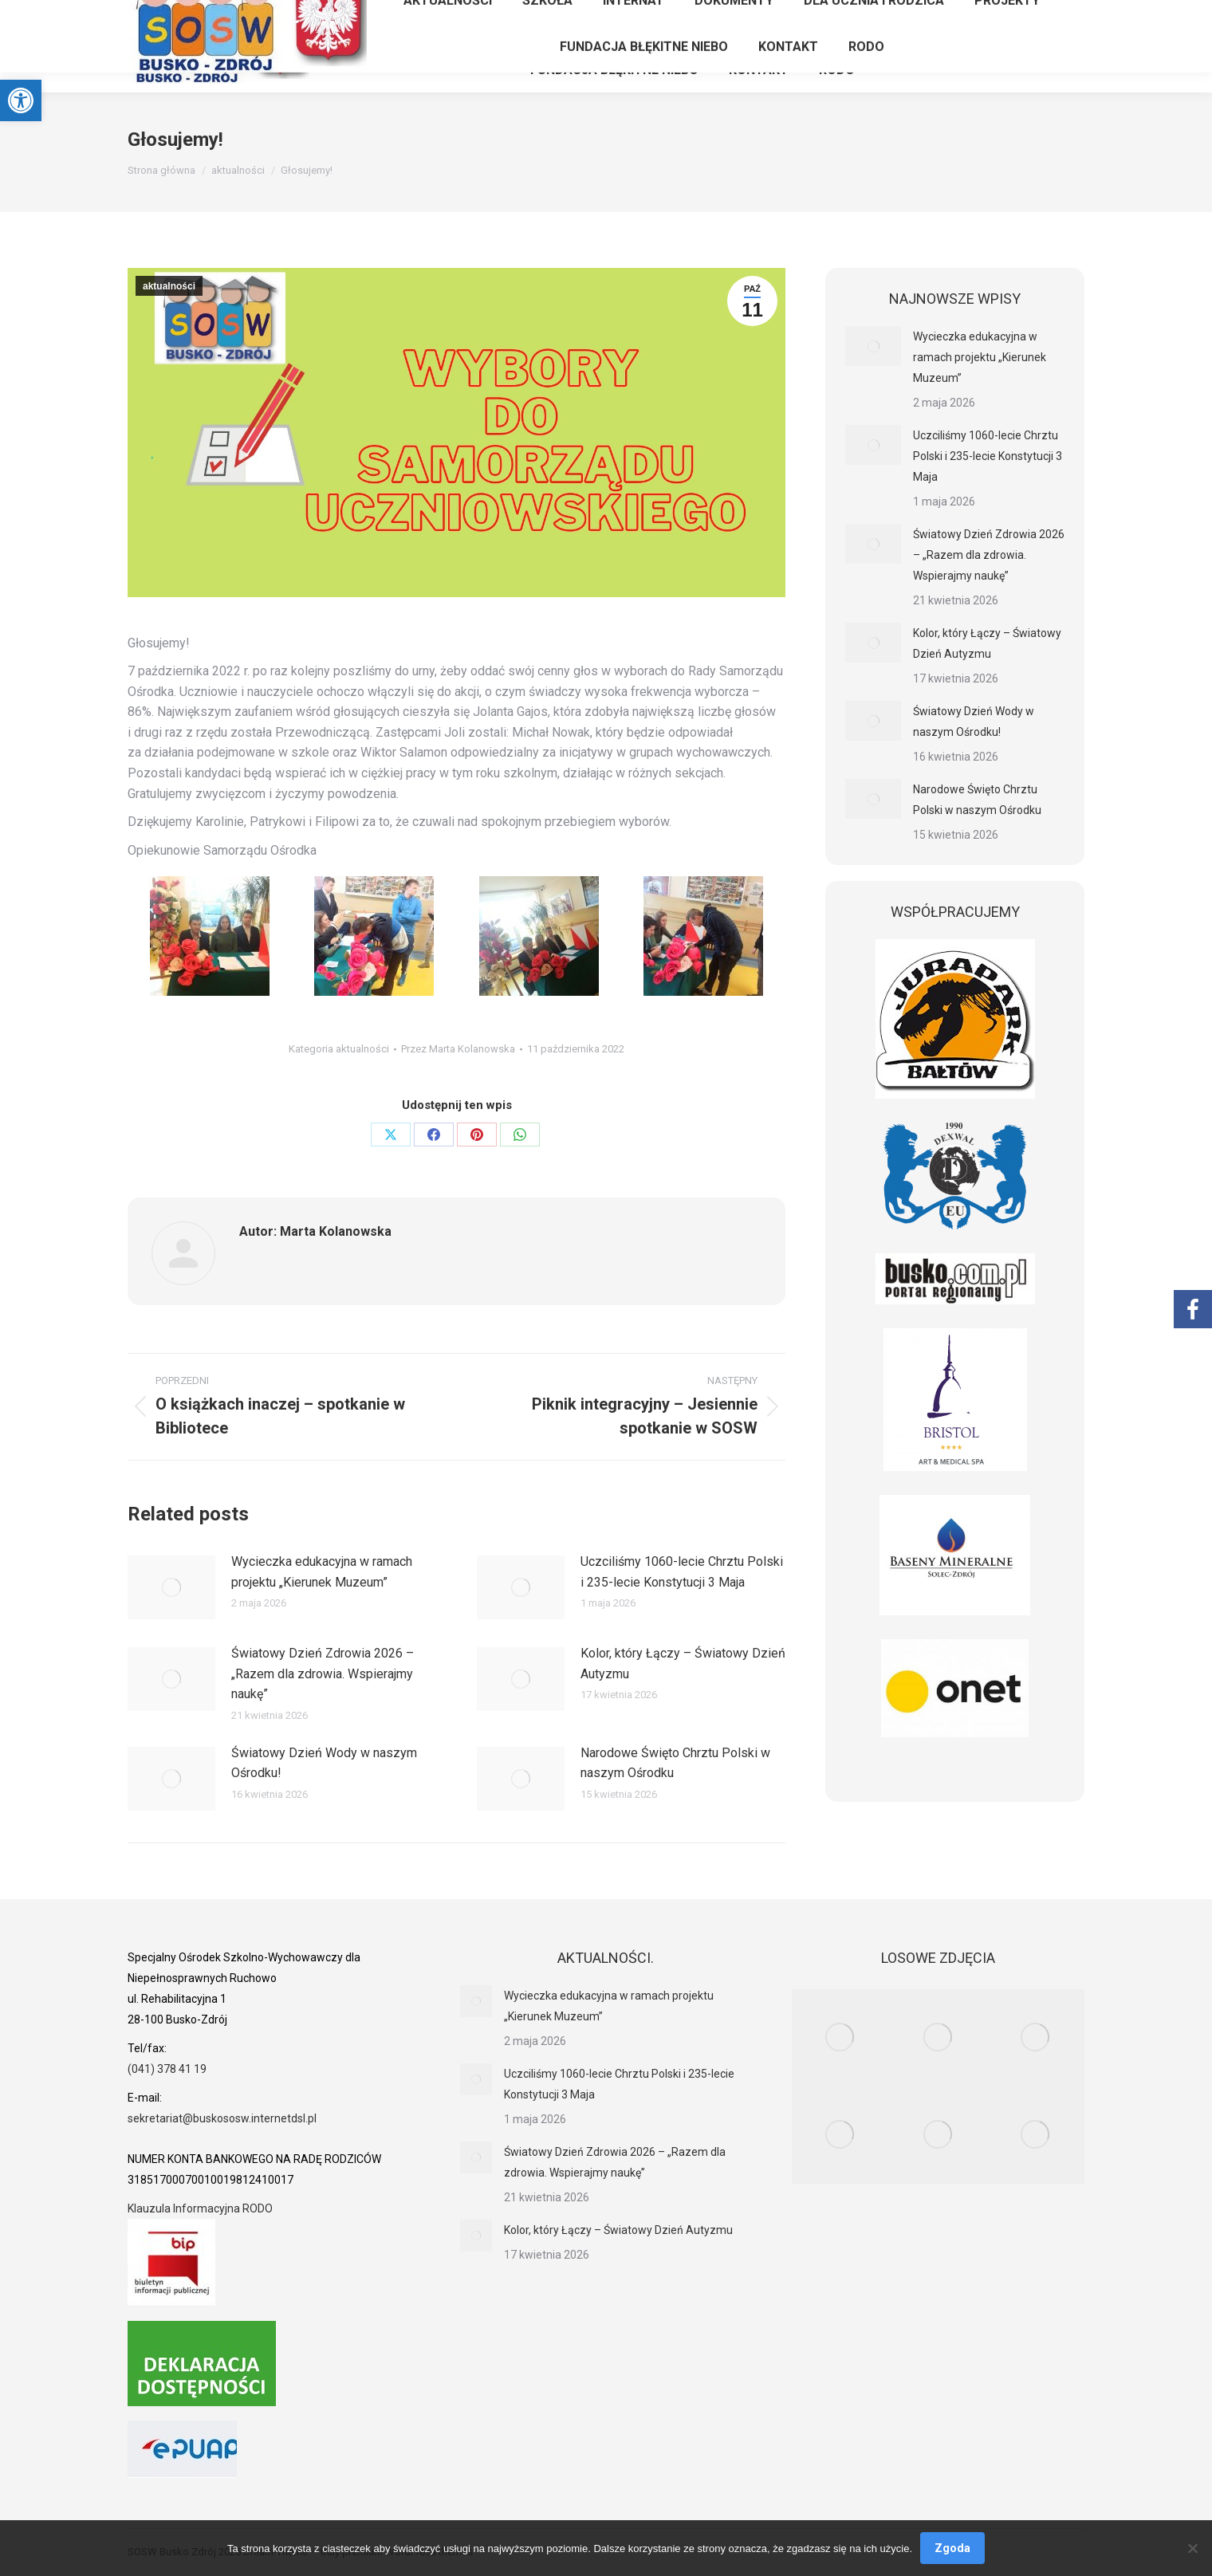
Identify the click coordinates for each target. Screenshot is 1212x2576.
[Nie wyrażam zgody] (1192, 2548)
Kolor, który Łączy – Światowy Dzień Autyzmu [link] (682, 1663)
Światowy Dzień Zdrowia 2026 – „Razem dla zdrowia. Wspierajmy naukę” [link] (322, 1673)
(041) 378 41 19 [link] (167, 2069)
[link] (20, 100)
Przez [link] (458, 1049)
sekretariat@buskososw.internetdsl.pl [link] (222, 2118)
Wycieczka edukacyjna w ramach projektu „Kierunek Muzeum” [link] (321, 1572)
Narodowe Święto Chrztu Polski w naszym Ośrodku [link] (675, 1763)
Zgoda (952, 2548)
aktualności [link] (169, 286)
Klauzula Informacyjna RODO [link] (200, 2208)
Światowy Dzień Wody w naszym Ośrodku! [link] (324, 1763)
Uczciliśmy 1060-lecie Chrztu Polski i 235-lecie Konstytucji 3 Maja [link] (681, 1572)
